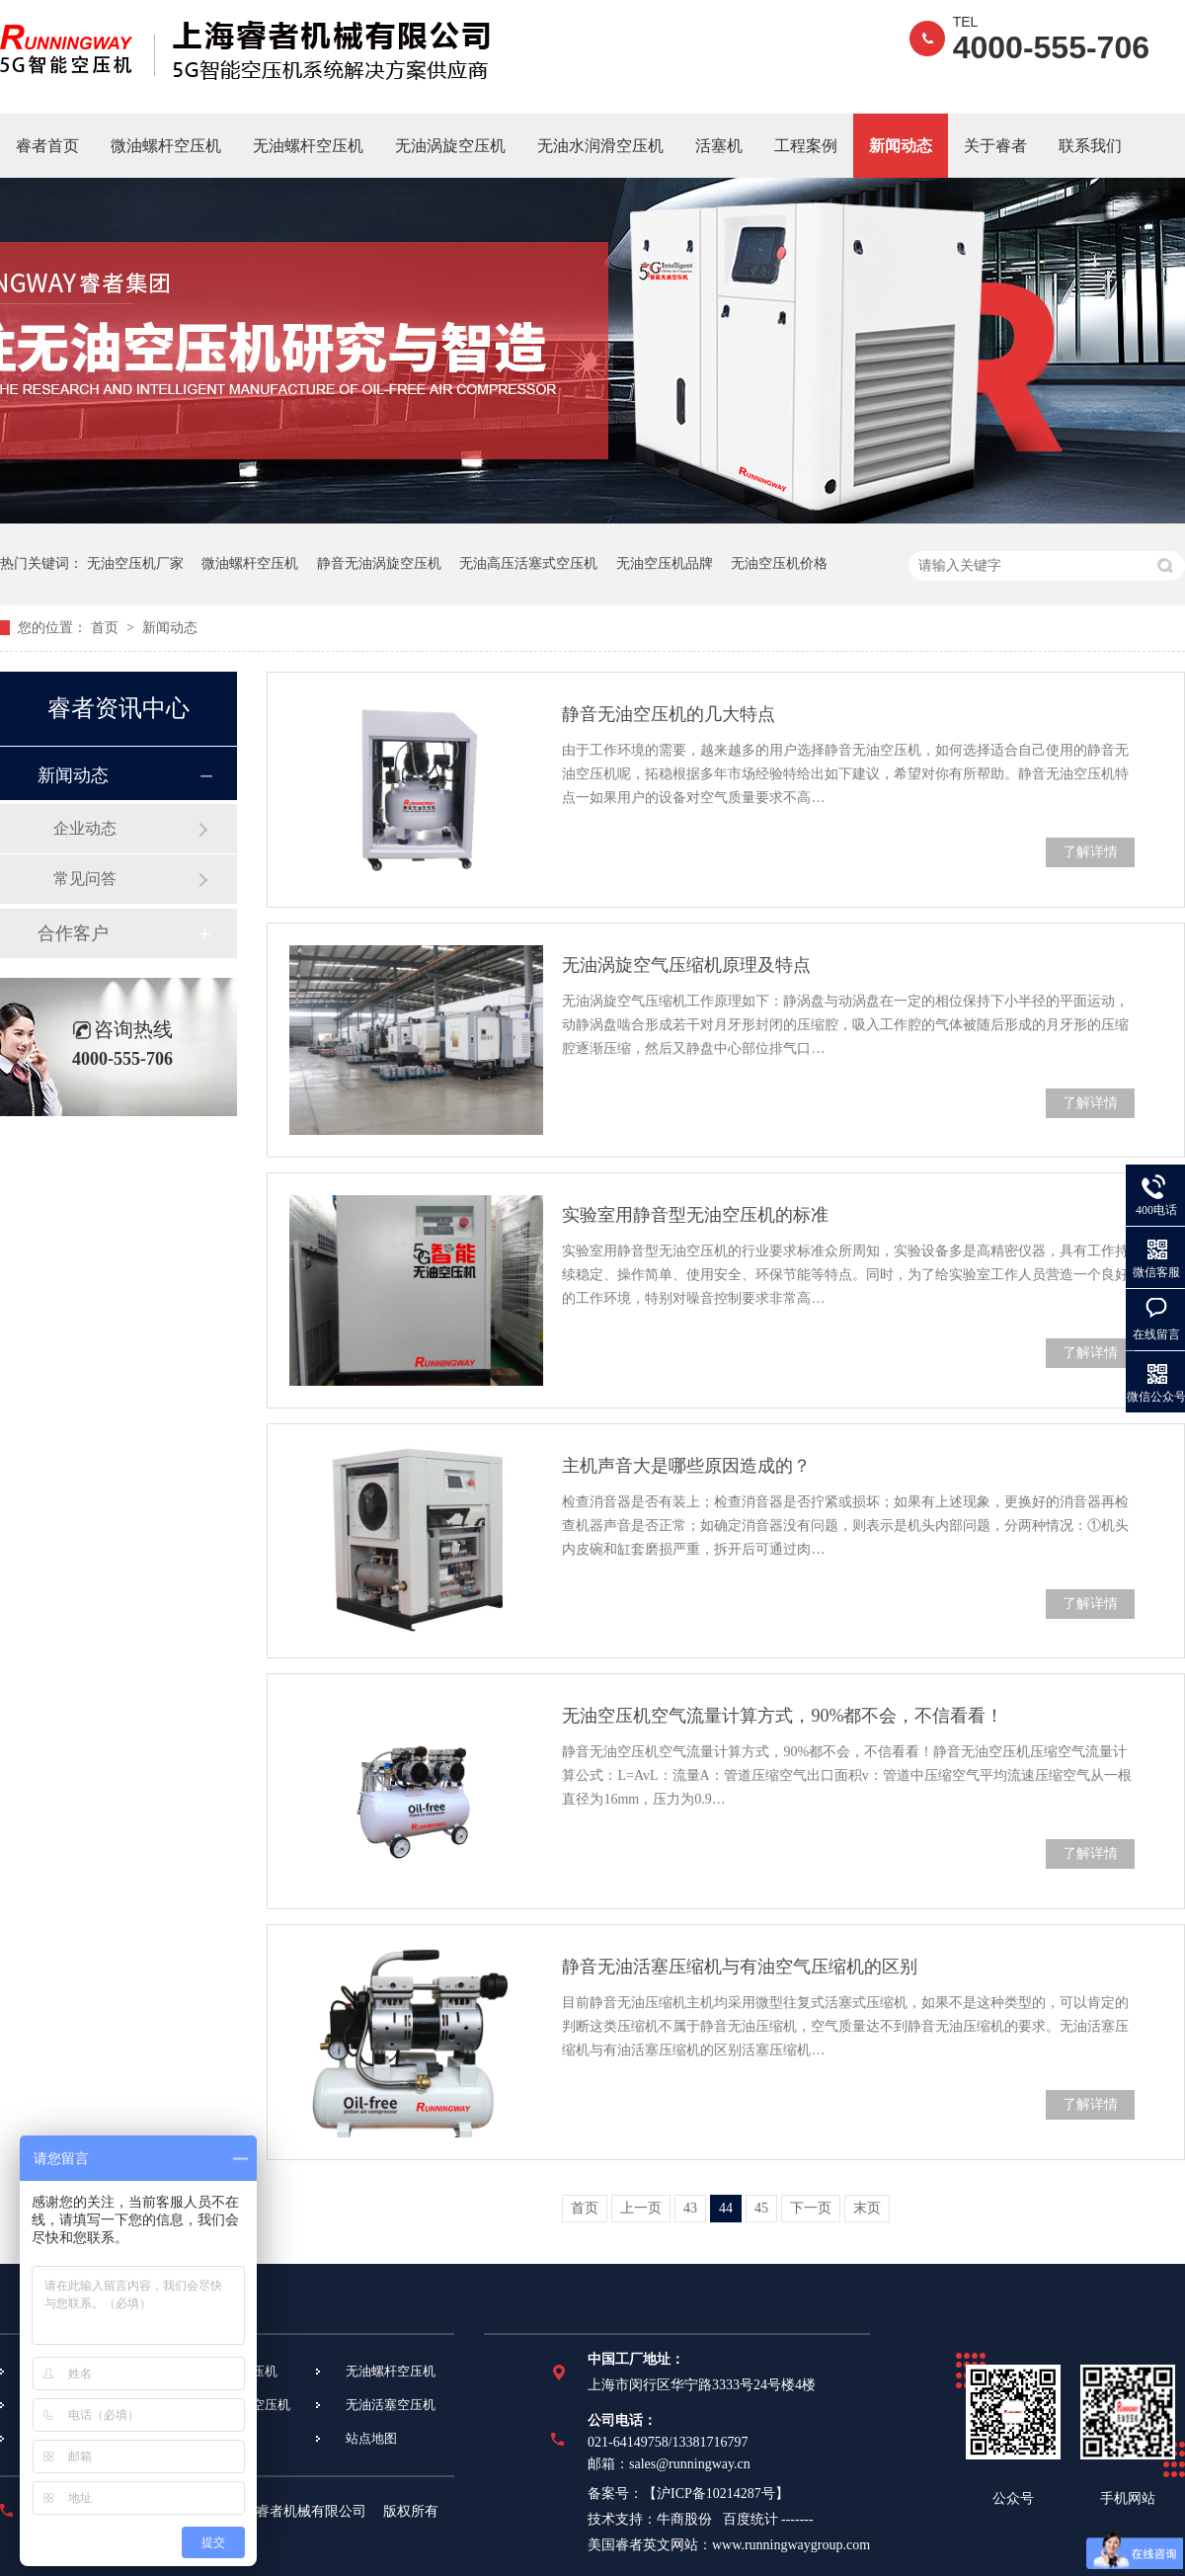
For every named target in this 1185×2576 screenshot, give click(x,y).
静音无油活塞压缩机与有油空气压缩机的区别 (739, 1966)
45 (761, 2208)
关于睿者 (995, 145)
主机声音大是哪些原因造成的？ (686, 1466)
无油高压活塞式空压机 (528, 563)
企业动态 (85, 828)
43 (690, 2208)
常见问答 (85, 878)
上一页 (641, 2208)
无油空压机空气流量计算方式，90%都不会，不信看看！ (782, 1716)
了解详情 (1090, 852)
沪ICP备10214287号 (716, 2493)
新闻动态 (900, 145)
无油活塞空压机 (390, 2404)
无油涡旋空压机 (450, 145)
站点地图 (371, 2438)
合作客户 (73, 933)
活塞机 (719, 145)
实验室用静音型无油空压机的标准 (695, 1215)
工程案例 (805, 145)
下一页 (810, 2208)
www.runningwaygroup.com (791, 2544)
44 (726, 2208)
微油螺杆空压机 (166, 145)
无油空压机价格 (779, 563)
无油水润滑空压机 (600, 145)
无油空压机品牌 (664, 563)
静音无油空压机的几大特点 (668, 714)
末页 (867, 2208)
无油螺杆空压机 (308, 145)
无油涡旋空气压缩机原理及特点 (686, 965)
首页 (106, 627)
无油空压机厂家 (135, 563)
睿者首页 (47, 145)
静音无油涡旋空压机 (379, 563)
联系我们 (1090, 145)
